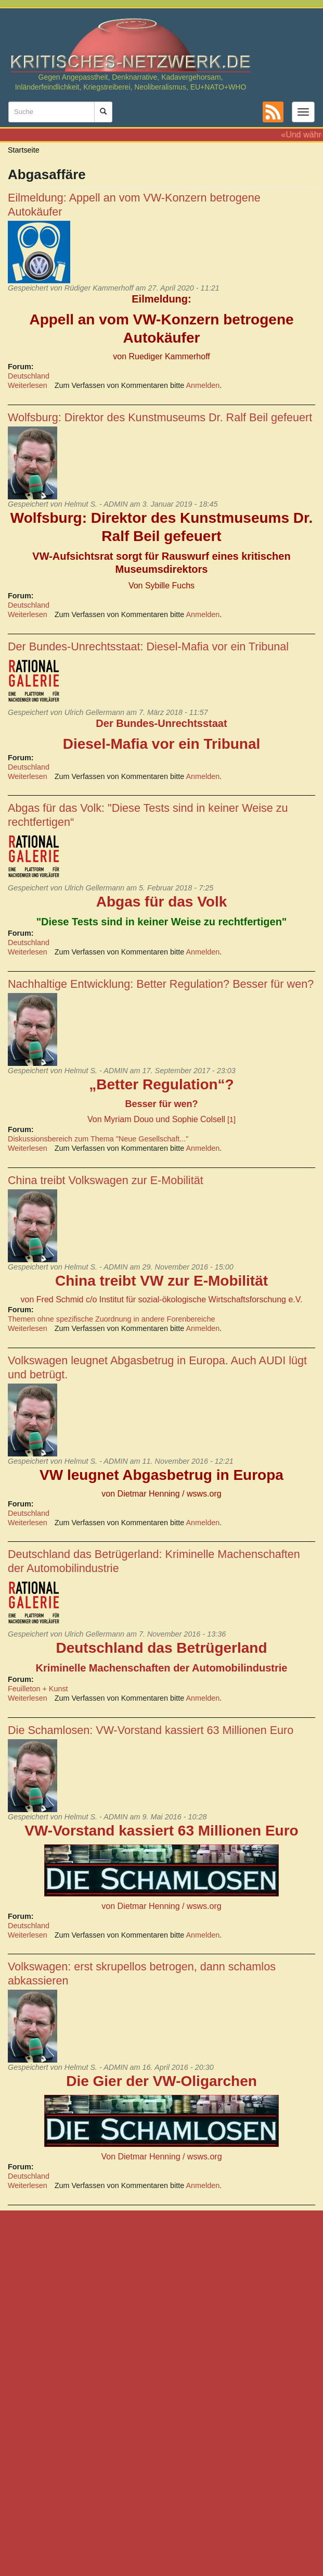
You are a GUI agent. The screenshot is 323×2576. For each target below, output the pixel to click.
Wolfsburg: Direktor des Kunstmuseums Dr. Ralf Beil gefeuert (160, 417)
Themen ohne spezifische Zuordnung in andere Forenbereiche (111, 1319)
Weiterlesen (27, 385)
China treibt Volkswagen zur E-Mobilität (105, 1180)
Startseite (24, 150)
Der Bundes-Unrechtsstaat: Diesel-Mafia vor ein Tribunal (148, 646)
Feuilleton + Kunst (38, 1689)
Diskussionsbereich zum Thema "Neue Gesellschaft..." (98, 1139)
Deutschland (28, 376)
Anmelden (203, 385)
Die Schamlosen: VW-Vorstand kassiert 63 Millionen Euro (150, 1730)
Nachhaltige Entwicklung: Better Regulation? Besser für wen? (161, 983)
